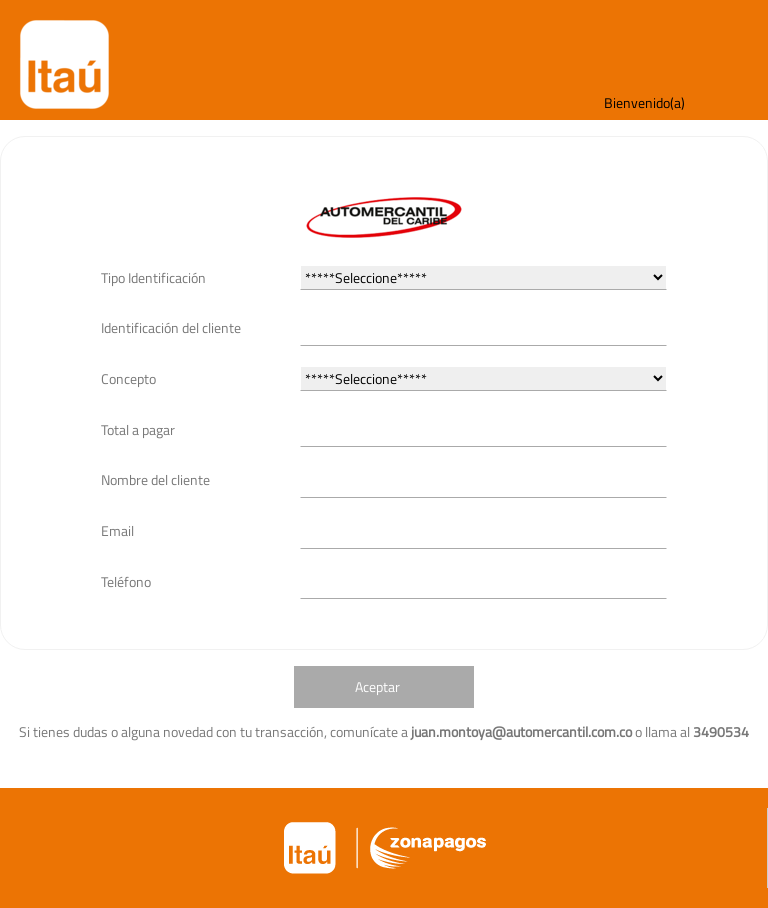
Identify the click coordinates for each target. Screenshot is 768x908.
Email (117, 530)
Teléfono (126, 581)
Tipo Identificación (153, 277)
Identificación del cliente (171, 327)
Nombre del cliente (155, 479)
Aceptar (377, 686)
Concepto (128, 378)
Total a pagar (138, 429)
